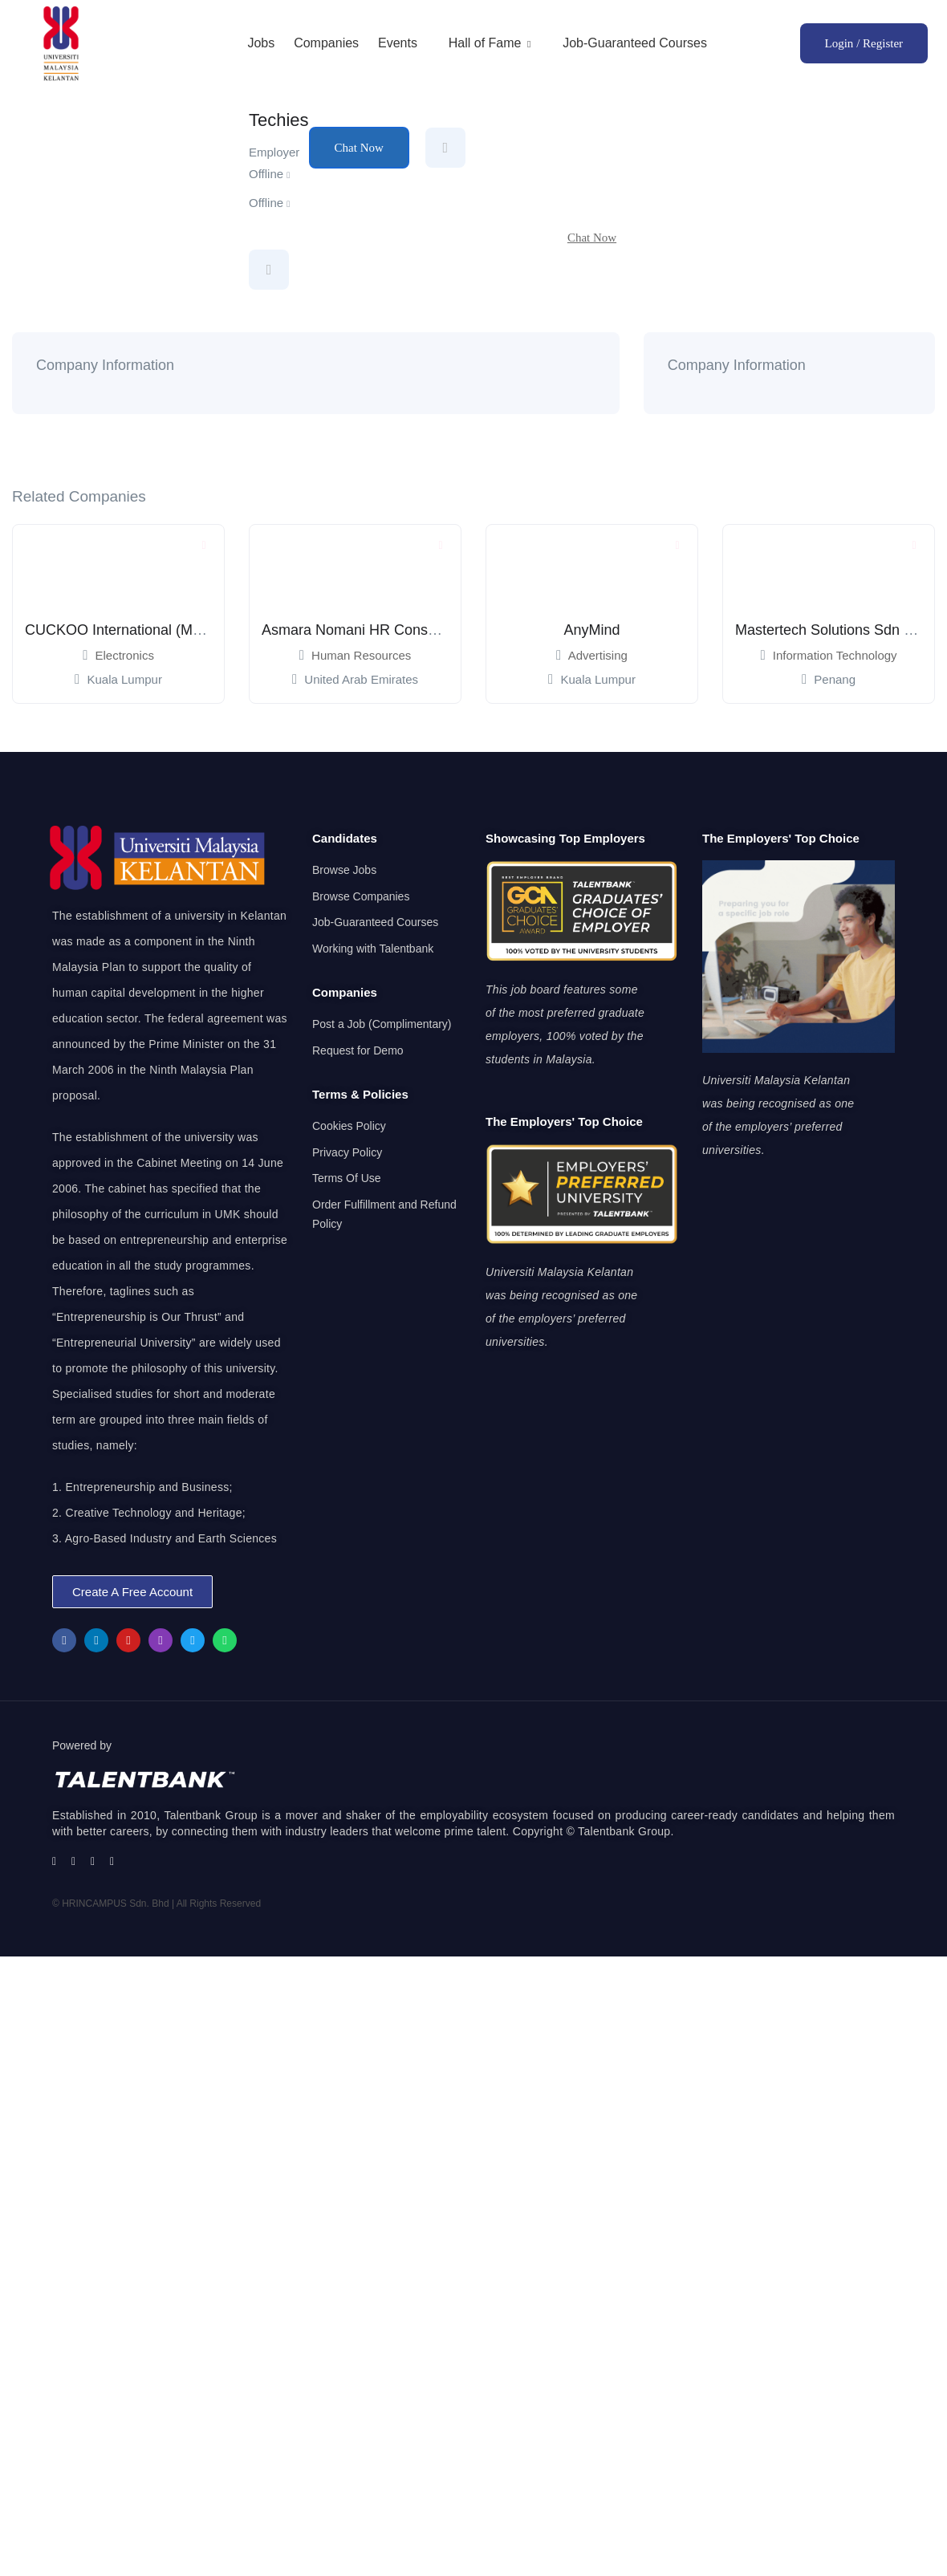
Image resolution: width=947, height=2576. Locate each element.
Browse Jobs (344, 869)
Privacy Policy (347, 1152)
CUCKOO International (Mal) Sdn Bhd (146, 630)
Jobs (260, 43)
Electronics (125, 655)
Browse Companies (360, 896)
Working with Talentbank (372, 948)
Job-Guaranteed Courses (635, 43)
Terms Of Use (346, 1178)
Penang (835, 679)
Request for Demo (358, 1050)
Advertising (598, 655)
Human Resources (361, 655)
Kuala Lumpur (124, 679)
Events (397, 43)
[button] (132, 1591)
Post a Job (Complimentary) (382, 1024)
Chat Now (359, 147)
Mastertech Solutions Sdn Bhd (832, 630)
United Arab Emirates (361, 679)
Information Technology (835, 655)
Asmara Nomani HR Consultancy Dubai (388, 630)
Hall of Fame (490, 43)
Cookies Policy (349, 1125)
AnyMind (591, 630)
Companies (326, 43)
